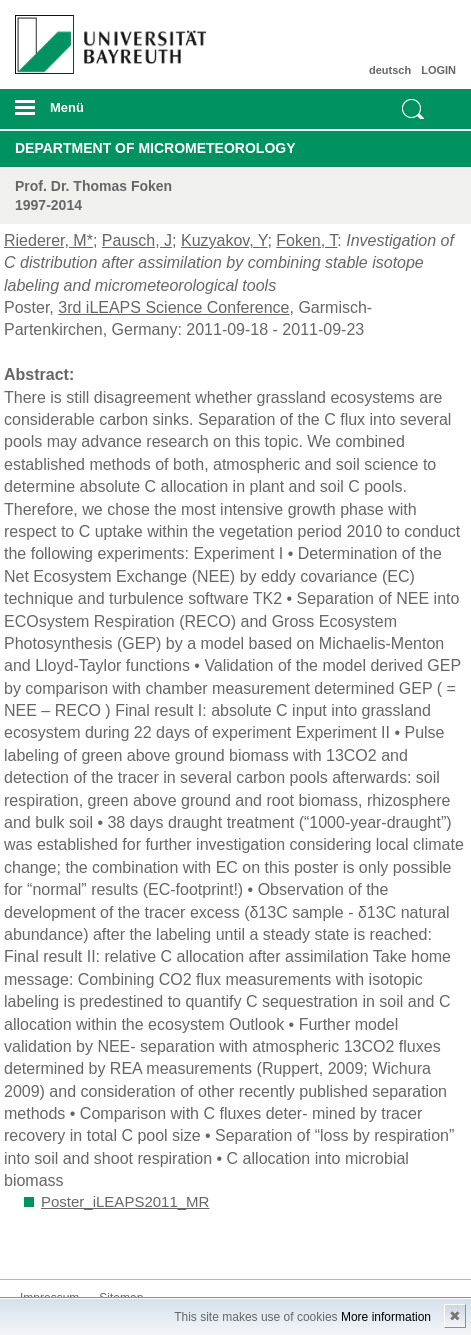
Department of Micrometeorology (155, 148)
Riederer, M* (48, 240)
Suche (413, 109)
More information (386, 1317)
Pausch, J (137, 240)
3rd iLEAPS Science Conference (173, 307)
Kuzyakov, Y (224, 240)
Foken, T (306, 240)
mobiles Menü (103, 114)
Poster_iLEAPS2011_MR (125, 1201)
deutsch (390, 70)
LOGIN (438, 70)
